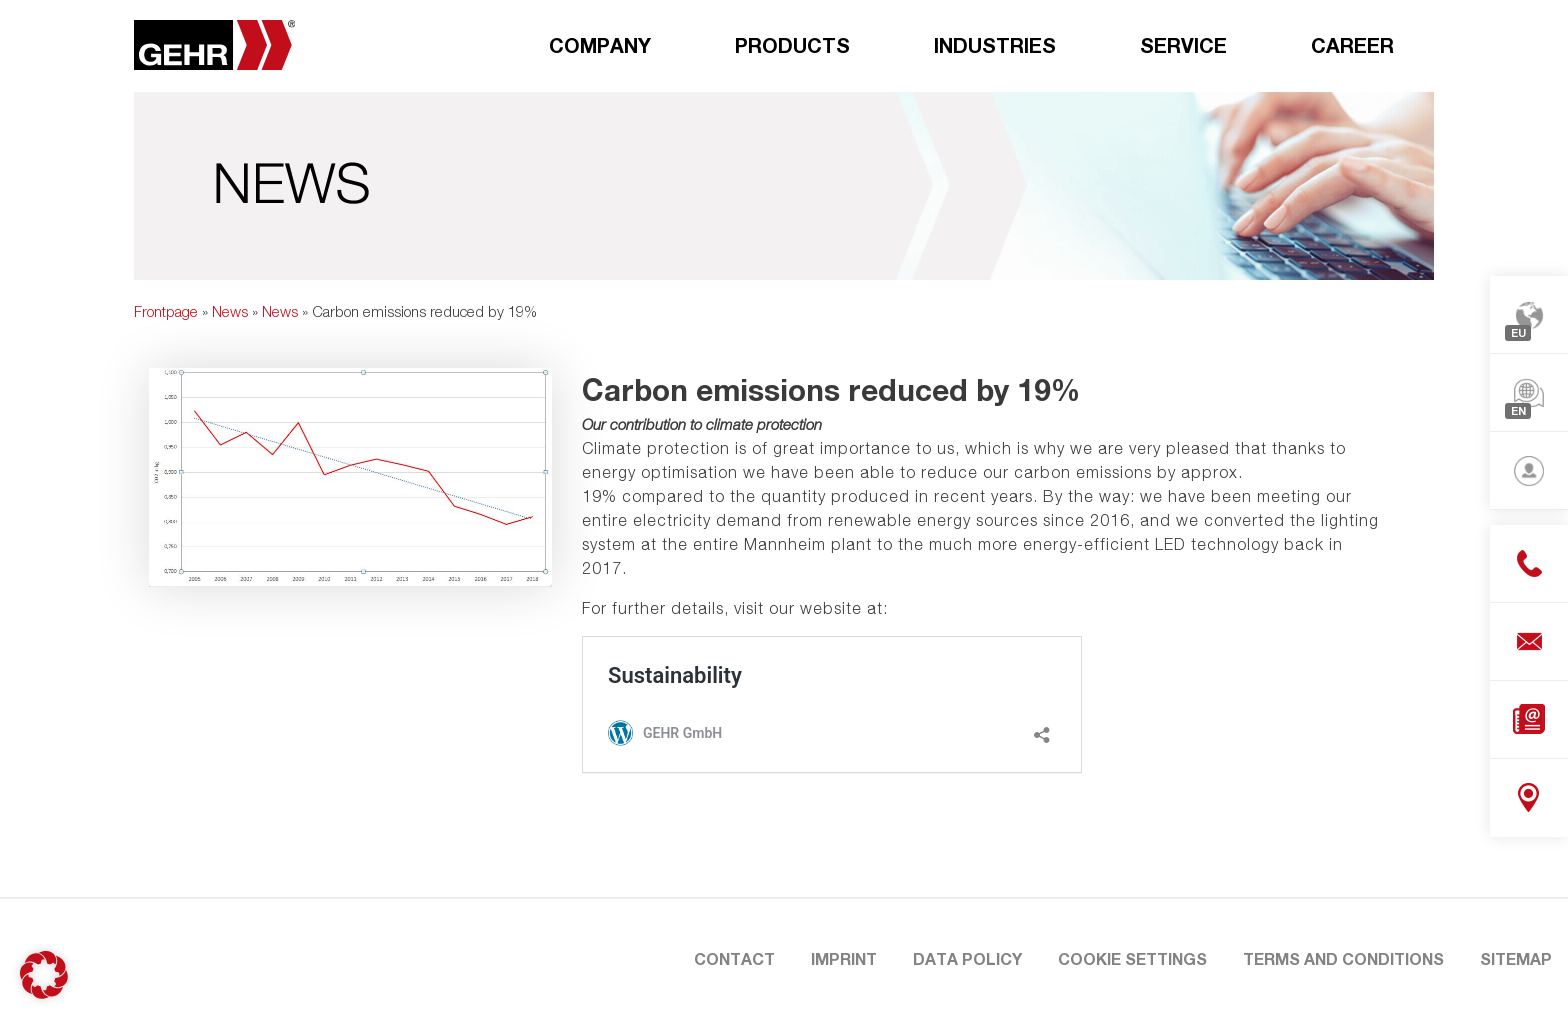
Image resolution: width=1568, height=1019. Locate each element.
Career (1352, 45)
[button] (44, 975)
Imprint (844, 958)
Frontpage (166, 311)
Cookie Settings (1132, 958)
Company (600, 45)
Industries (995, 45)
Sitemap (1516, 958)
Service (1183, 45)
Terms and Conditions (1343, 958)
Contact (734, 958)
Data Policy (967, 958)
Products (792, 45)
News (230, 311)
